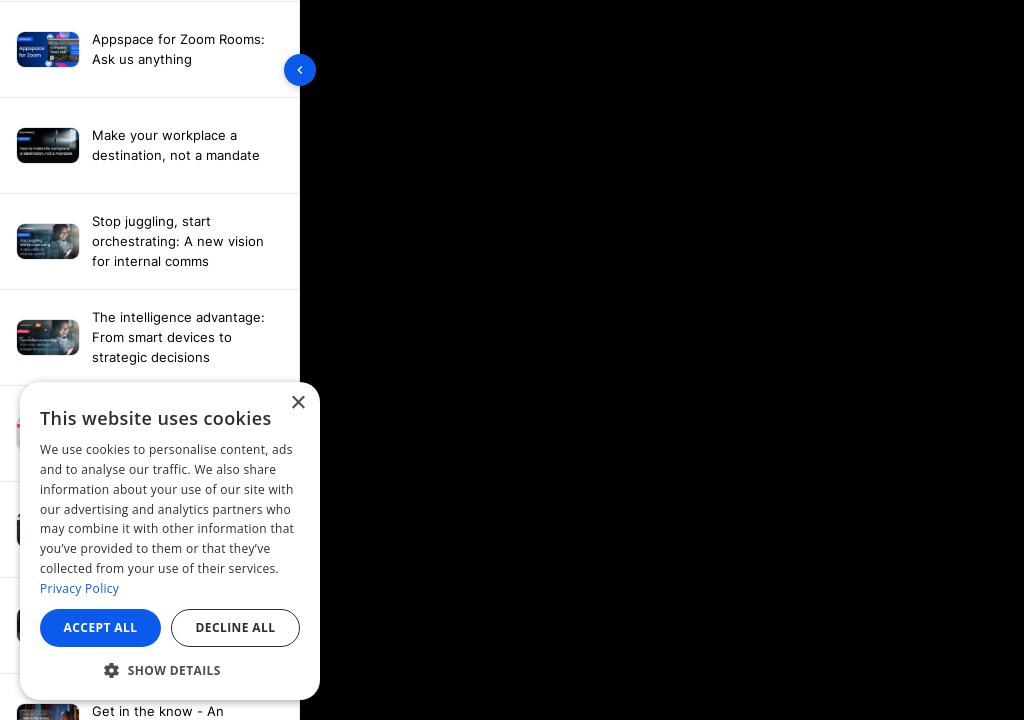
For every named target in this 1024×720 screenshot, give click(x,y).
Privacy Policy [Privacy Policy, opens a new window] (79, 588)
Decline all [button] (236, 627)
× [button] (297, 403)
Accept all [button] (101, 627)
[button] (170, 670)
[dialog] (170, 541)
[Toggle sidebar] (300, 70)
